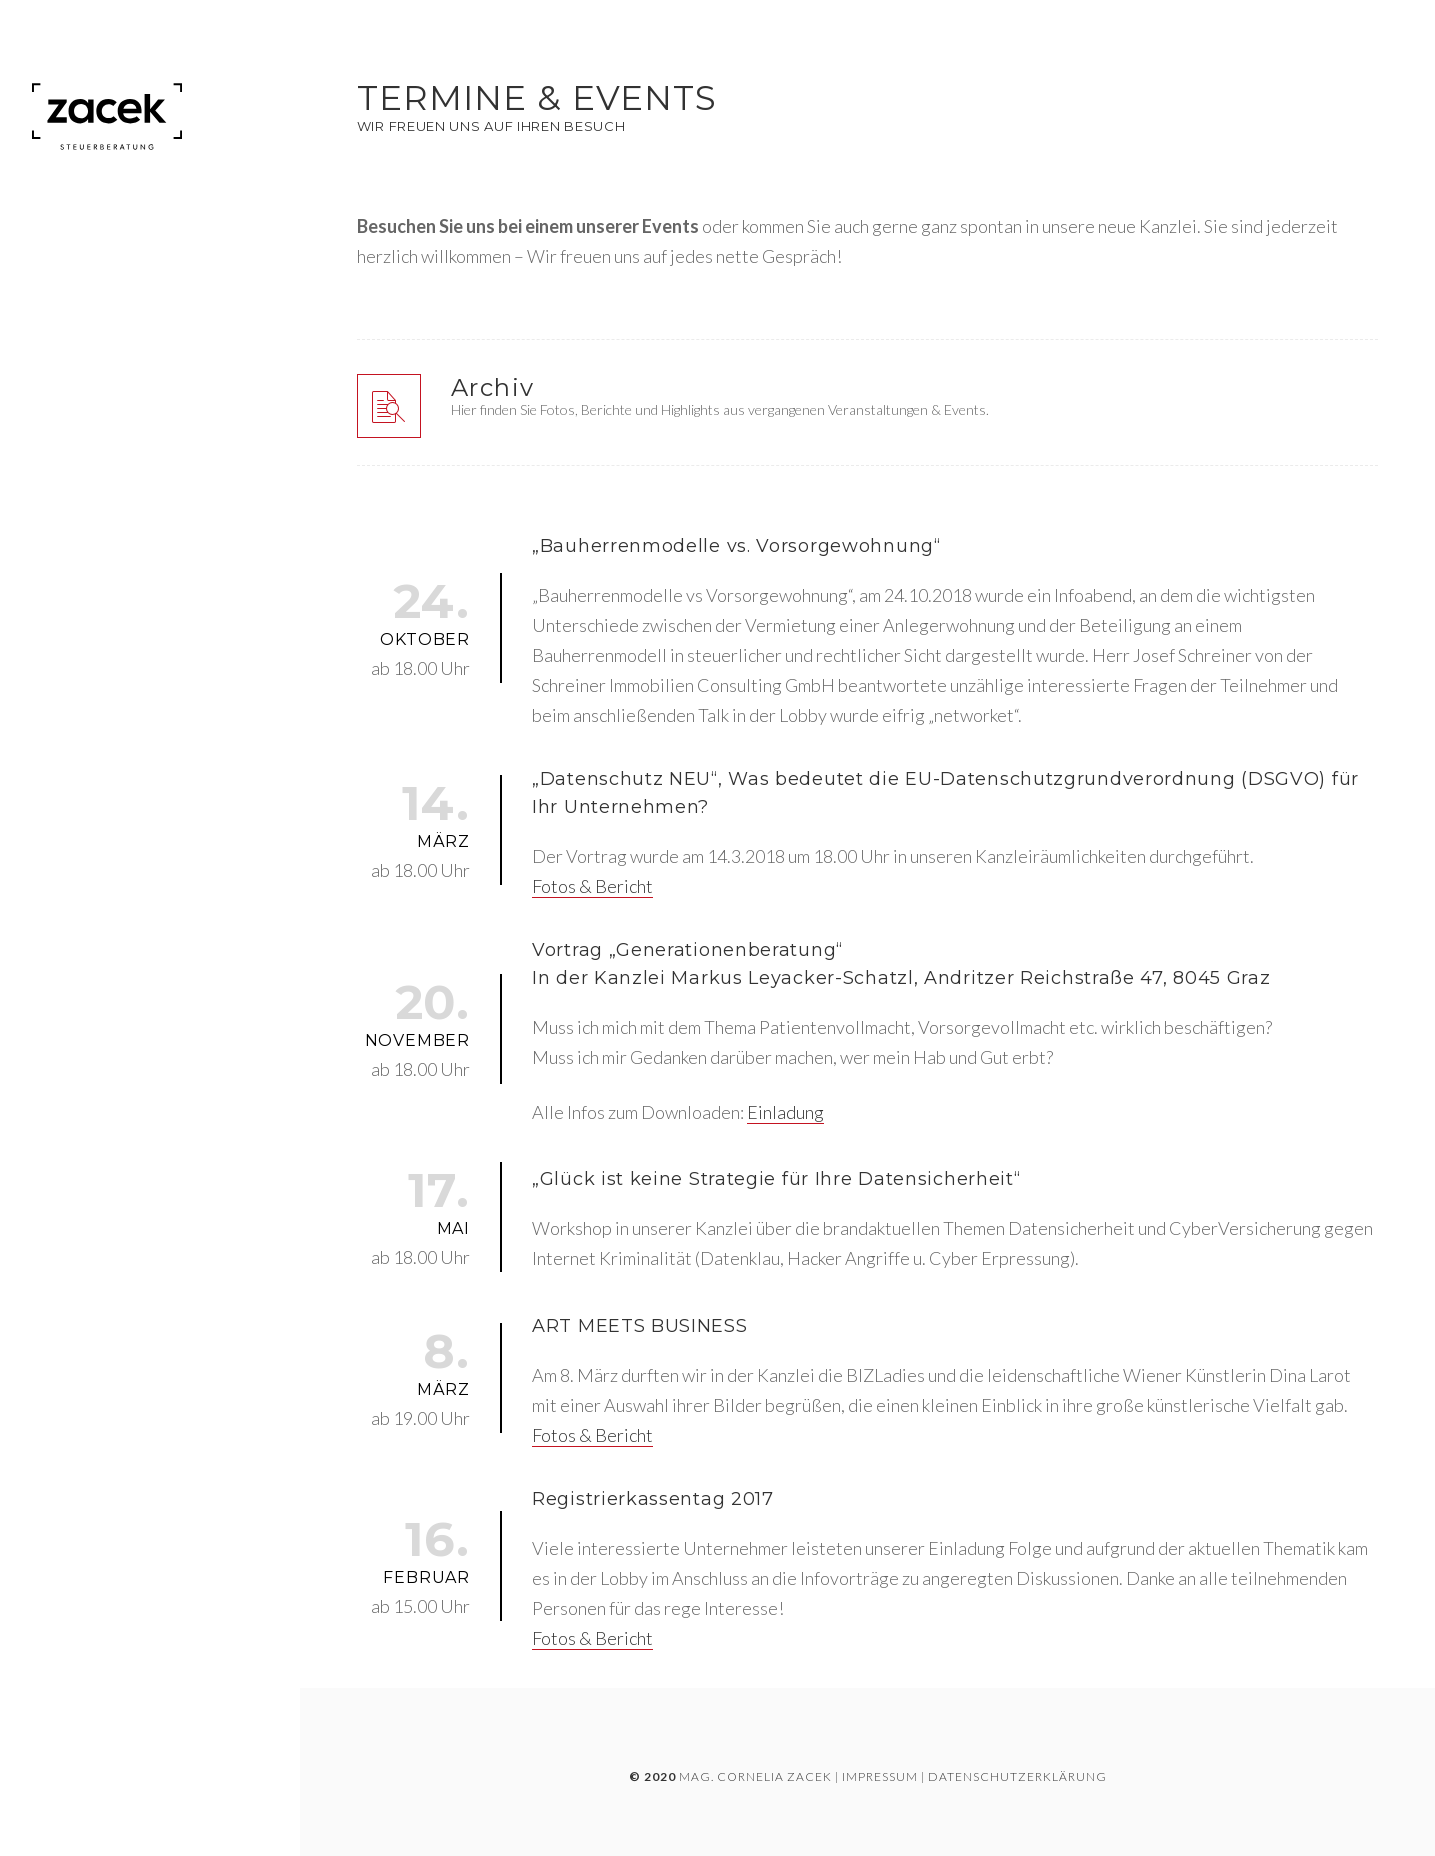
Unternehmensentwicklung (141, 383)
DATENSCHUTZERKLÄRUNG (1017, 1776)
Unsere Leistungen (105, 424)
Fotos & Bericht (592, 886)
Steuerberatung (98, 343)
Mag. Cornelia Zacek (755, 1776)
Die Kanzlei (75, 266)
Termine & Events (98, 465)
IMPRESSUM (880, 1776)
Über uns (67, 304)
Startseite (73, 230)
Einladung (785, 1112)
